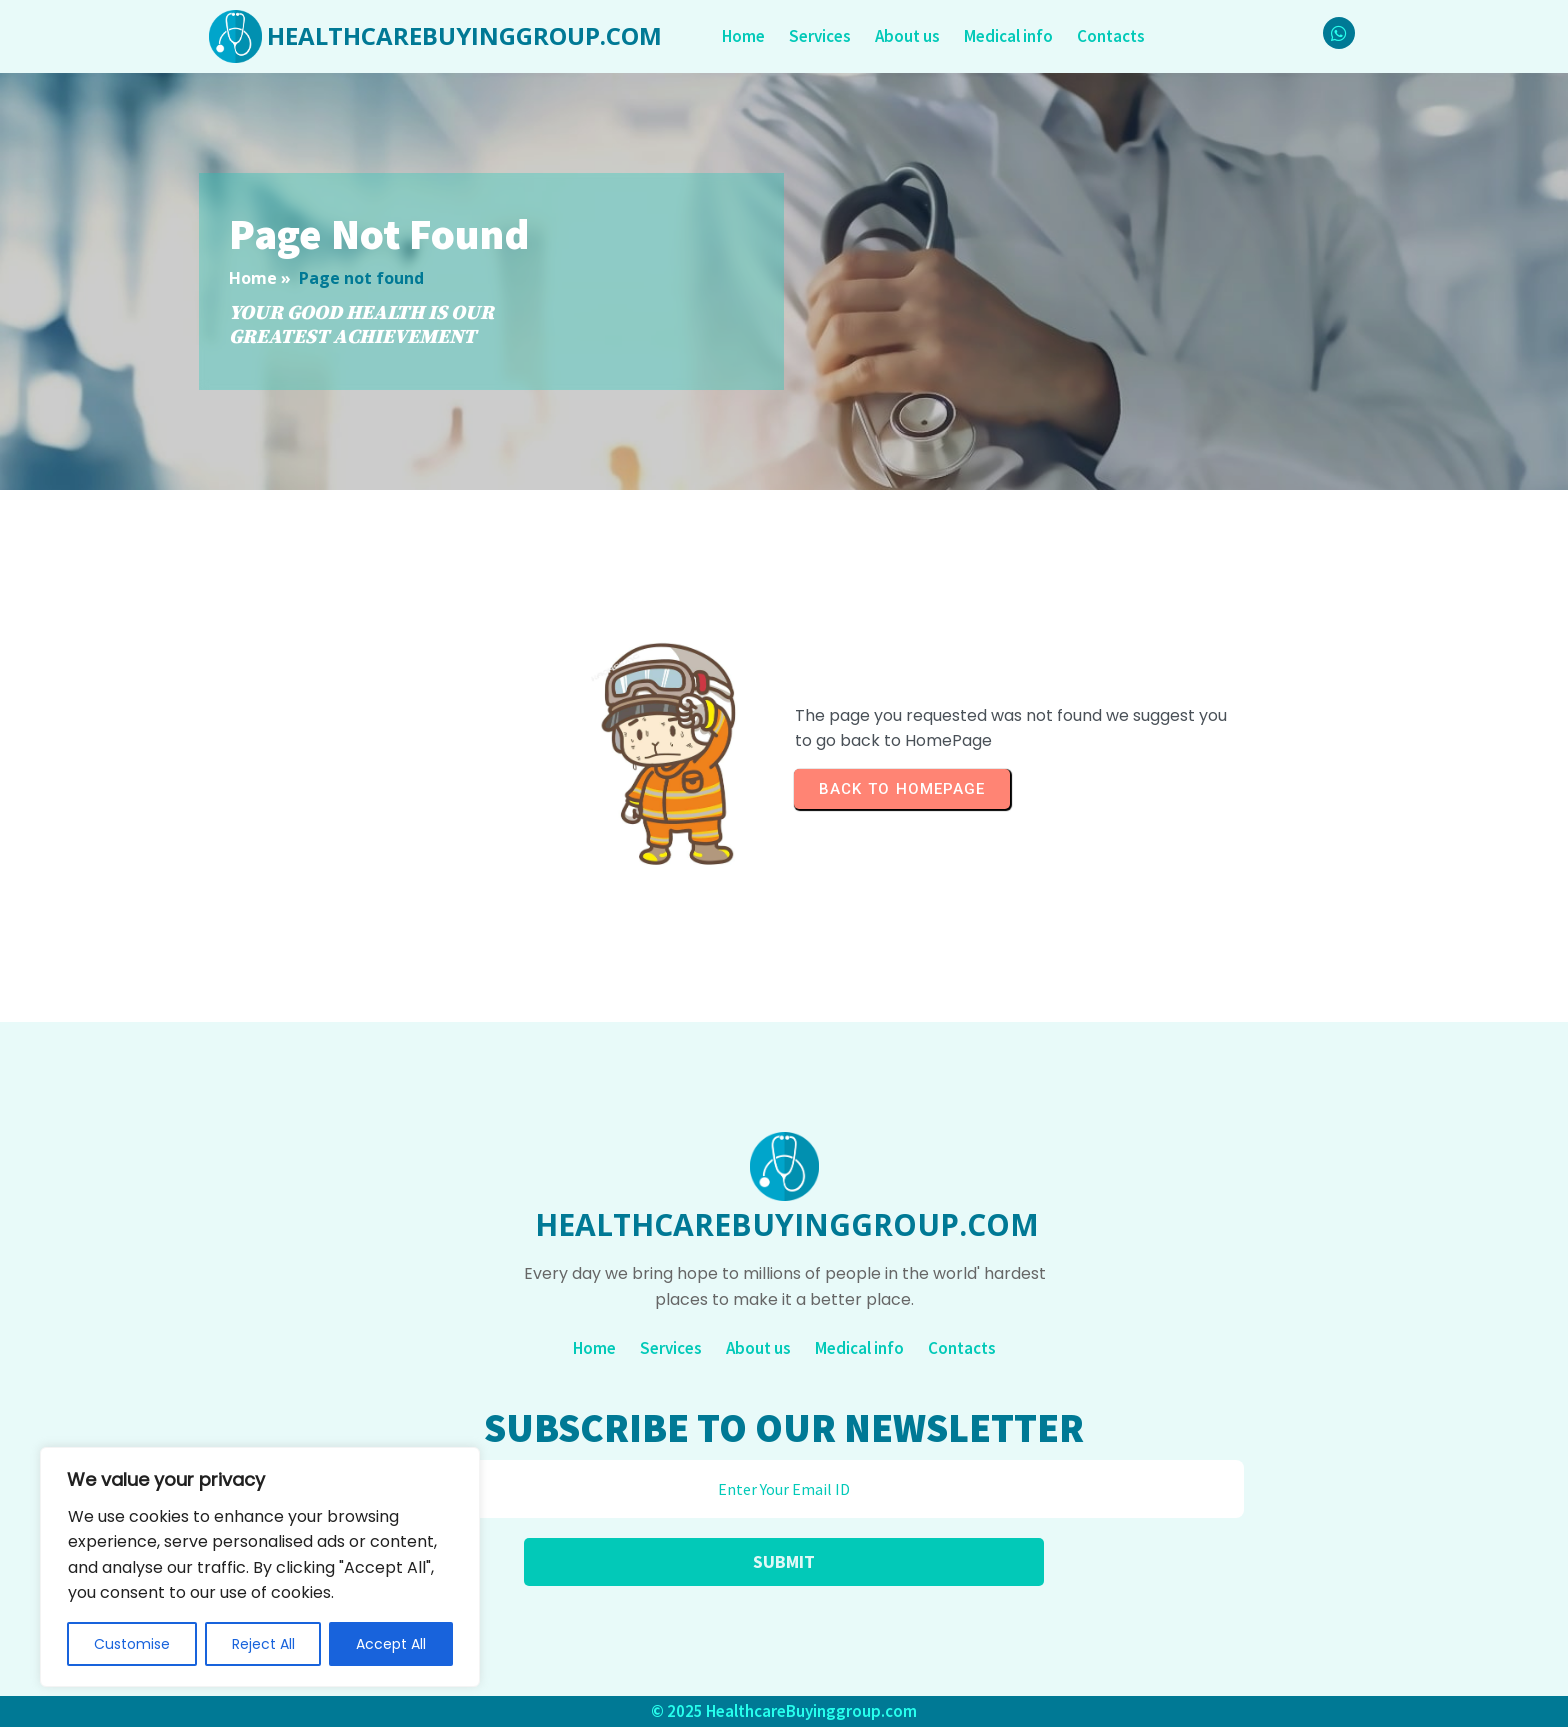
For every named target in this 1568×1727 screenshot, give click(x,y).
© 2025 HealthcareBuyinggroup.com (784, 1711)
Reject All (263, 1644)
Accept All (391, 1644)
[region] (260, 1567)
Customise (132, 1644)
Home (253, 278)
